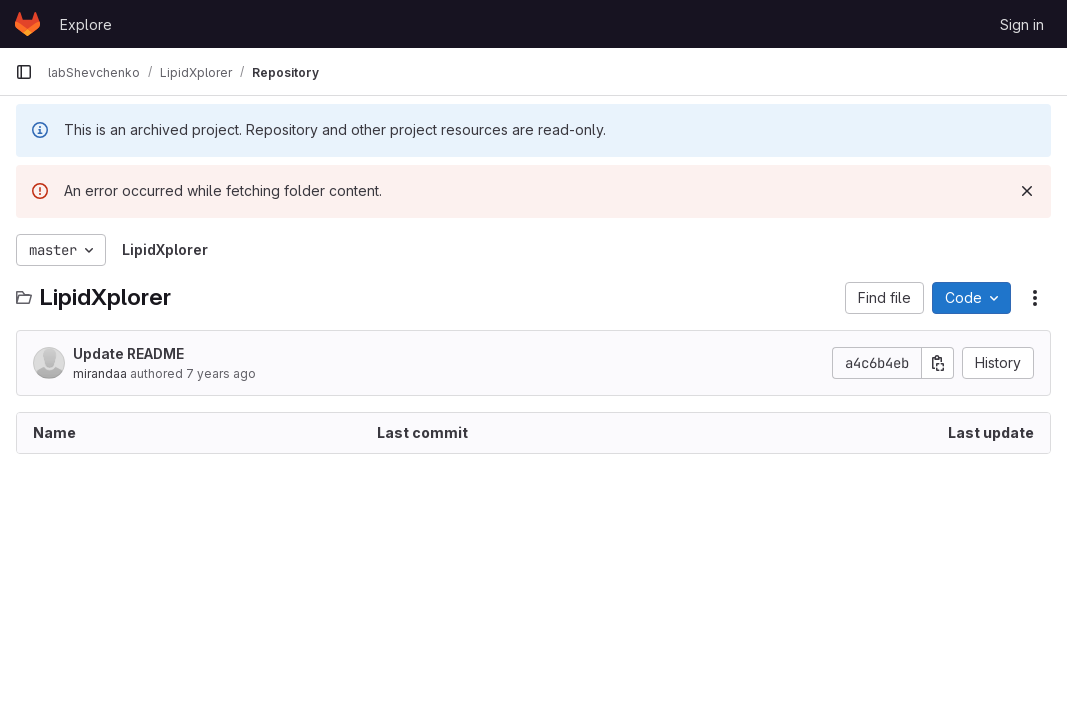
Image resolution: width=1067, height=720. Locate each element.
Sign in (1022, 24)
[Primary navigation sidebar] (24, 72)
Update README (128, 353)
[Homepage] (27, 24)
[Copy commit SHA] (938, 363)
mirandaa (100, 373)
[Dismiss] (1027, 191)
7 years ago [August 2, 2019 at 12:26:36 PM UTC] (221, 373)
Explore (86, 24)
